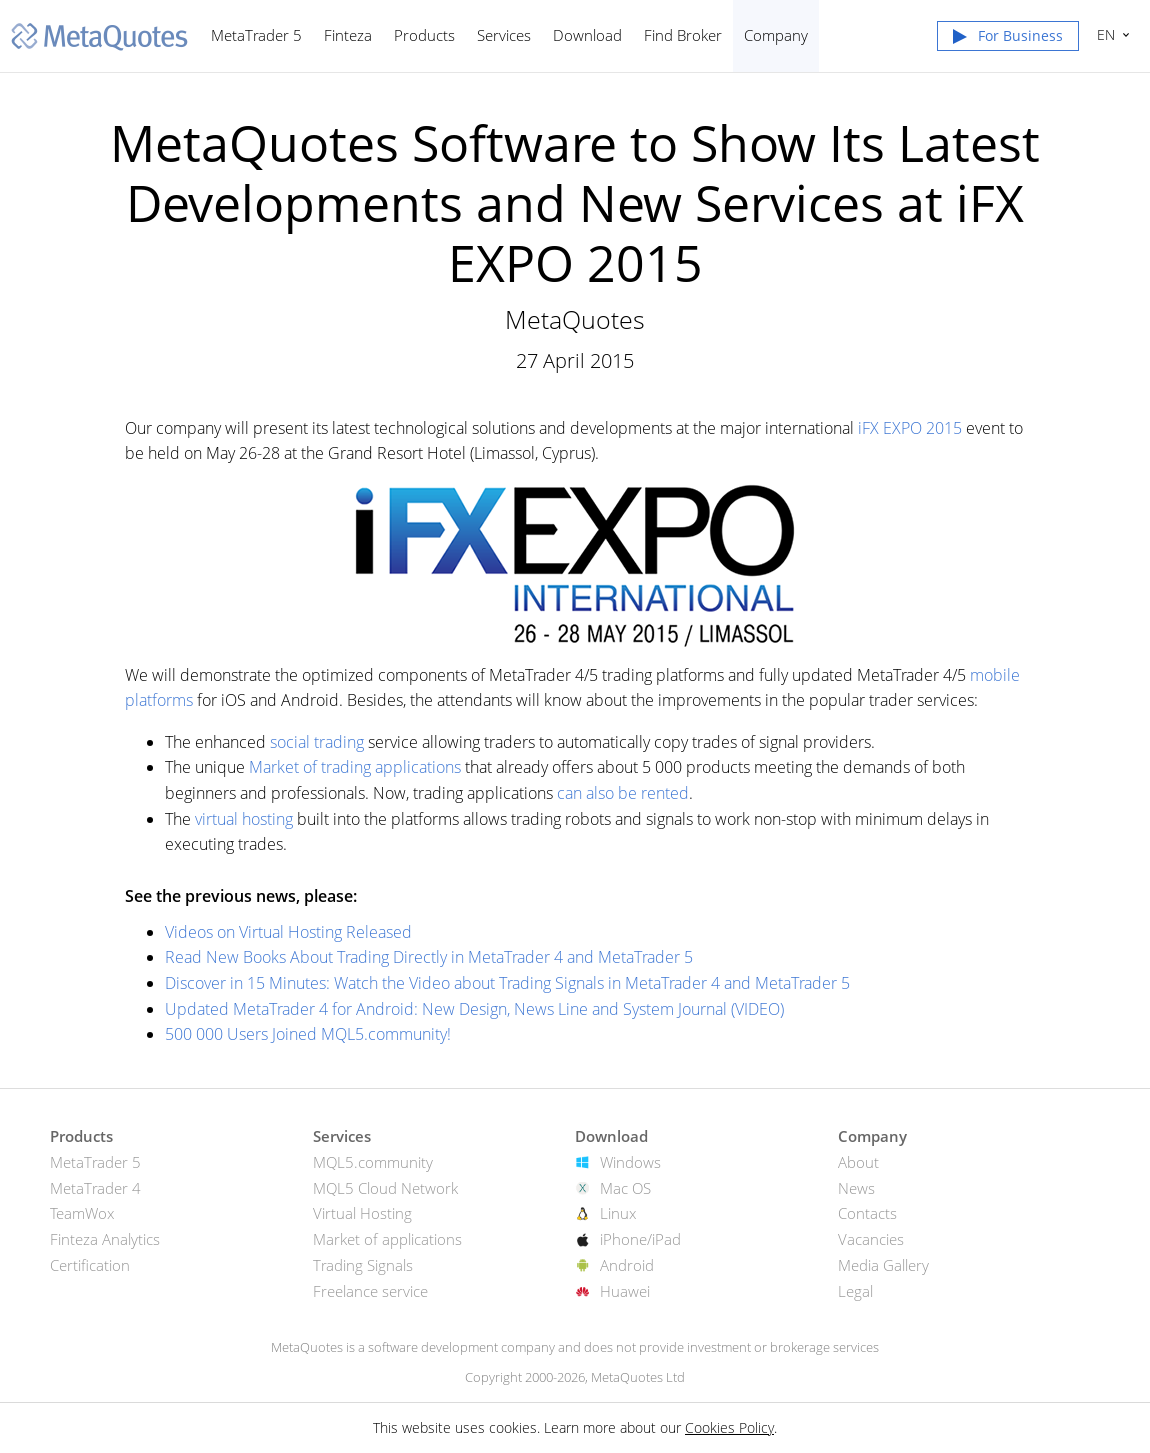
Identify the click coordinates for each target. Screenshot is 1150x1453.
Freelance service (370, 1291)
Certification (90, 1265)
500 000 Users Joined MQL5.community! (308, 1034)
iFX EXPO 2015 (910, 428)
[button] (1008, 40)
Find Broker (683, 35)
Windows (630, 1162)
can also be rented (623, 793)
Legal (855, 1291)
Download (587, 35)
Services (504, 35)
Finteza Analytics (105, 1239)
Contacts (867, 1213)
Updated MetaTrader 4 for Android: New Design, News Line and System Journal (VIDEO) (474, 1009)
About (858, 1162)
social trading (317, 742)
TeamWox (82, 1213)
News (856, 1188)
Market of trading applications (355, 767)
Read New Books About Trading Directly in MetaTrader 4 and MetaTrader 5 (429, 957)
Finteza (348, 35)
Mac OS (625, 1188)
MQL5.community (373, 1162)
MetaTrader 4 (95, 1188)
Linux (618, 1213)
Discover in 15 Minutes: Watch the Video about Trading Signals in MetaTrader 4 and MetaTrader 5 (507, 983)
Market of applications (387, 1239)
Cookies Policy (729, 1427)
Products (424, 35)
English (1103, 34)
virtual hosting (244, 819)
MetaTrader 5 (256, 35)
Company (776, 35)
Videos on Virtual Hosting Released (288, 932)
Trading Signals (363, 1265)
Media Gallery (883, 1265)
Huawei (625, 1291)
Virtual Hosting (362, 1213)
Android (627, 1265)
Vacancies (871, 1239)
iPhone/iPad (640, 1239)
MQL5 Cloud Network (385, 1188)
